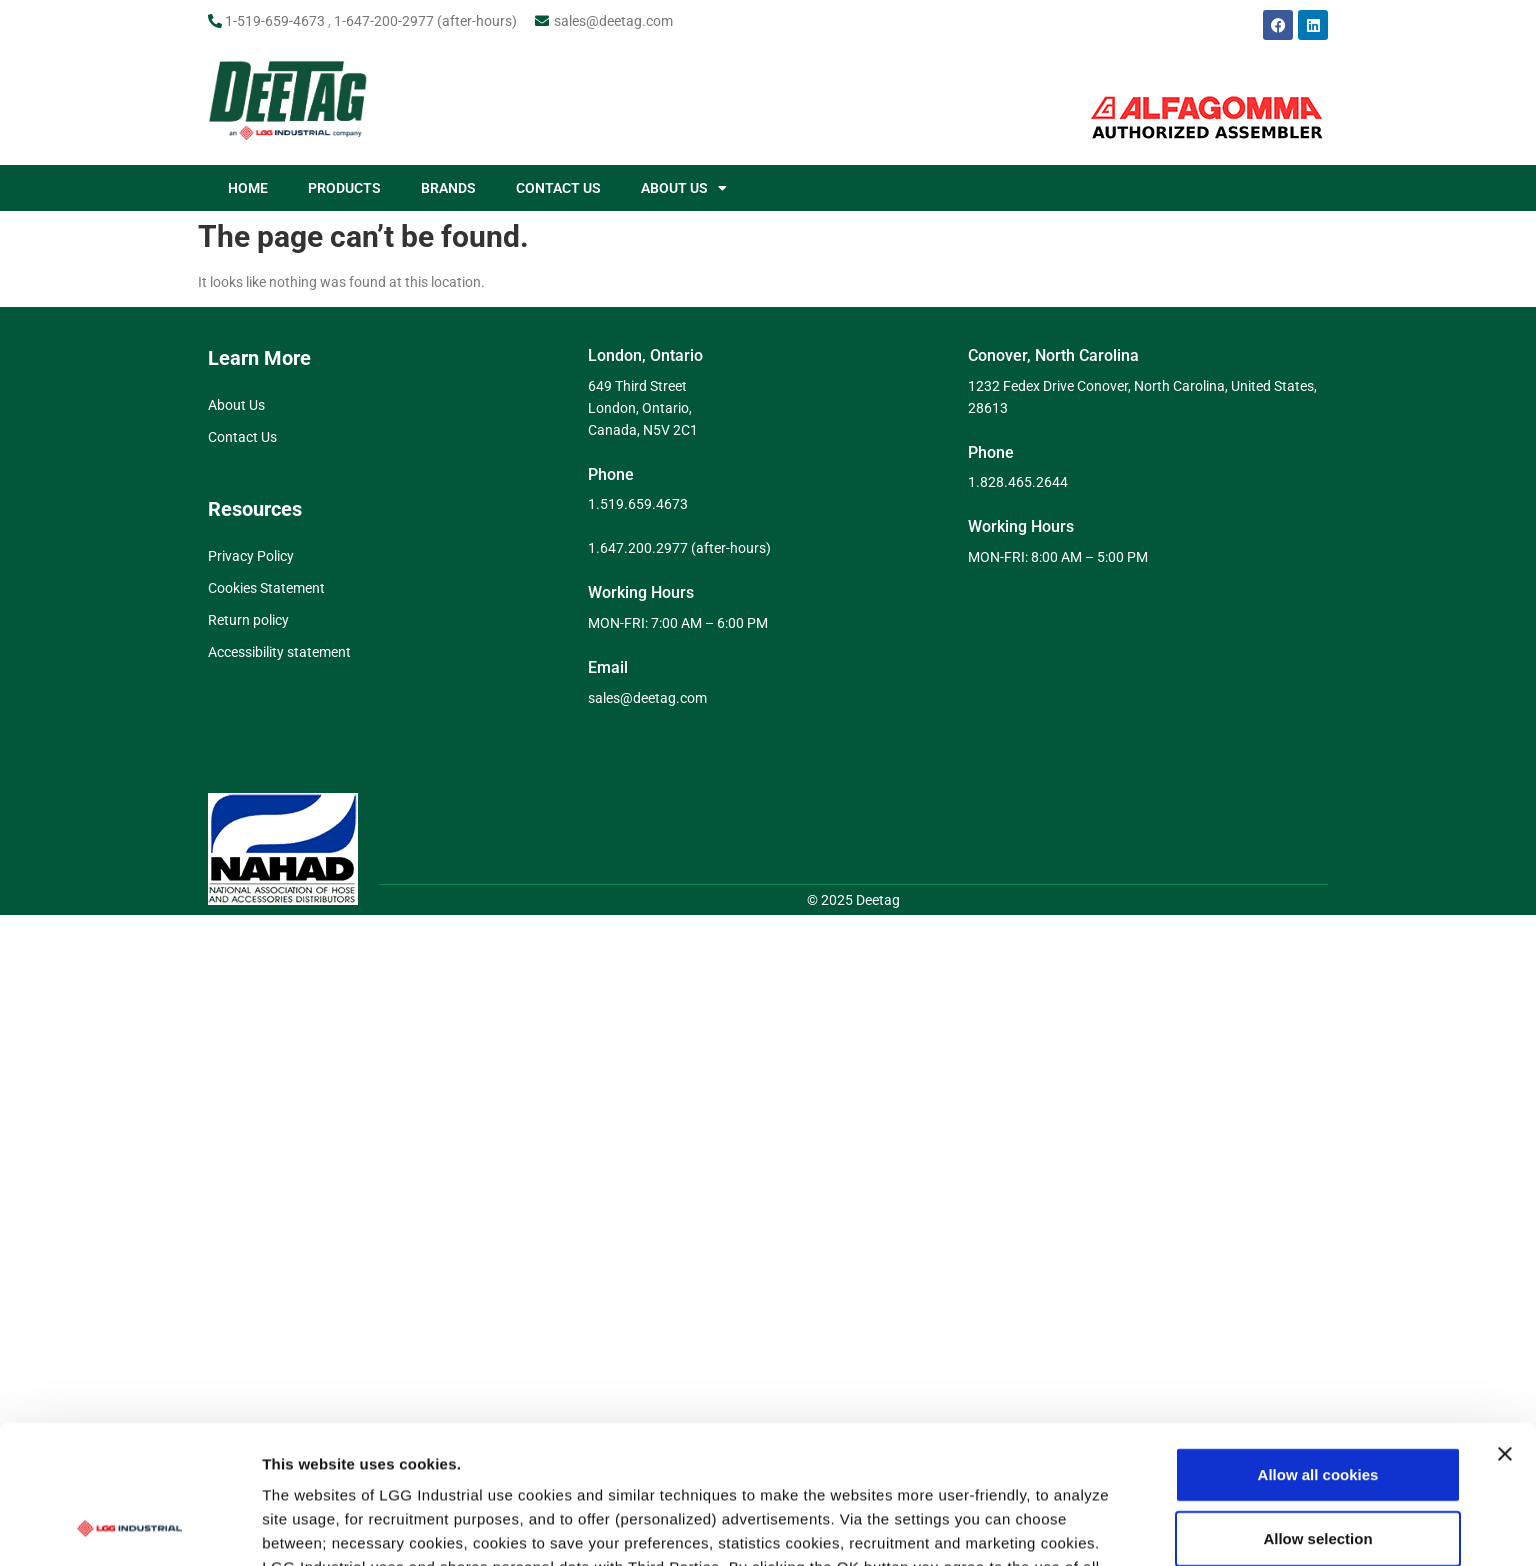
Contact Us (242, 437)
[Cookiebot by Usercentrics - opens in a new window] (129, 1437)
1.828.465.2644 (1018, 482)
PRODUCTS (344, 188)
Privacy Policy (251, 556)
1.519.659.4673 (638, 504)
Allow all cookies (1318, 1254)
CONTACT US (558, 188)
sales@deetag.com (613, 21)
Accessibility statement (279, 652)
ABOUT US (684, 188)
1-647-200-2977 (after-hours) (425, 21)
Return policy (248, 620)
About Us (236, 405)
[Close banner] (1505, 1234)
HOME (248, 188)
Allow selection (1317, 1318)
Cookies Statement (266, 588)
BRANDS (448, 188)
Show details (1049, 1436)
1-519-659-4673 (275, 21)
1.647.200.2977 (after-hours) (679, 548)
